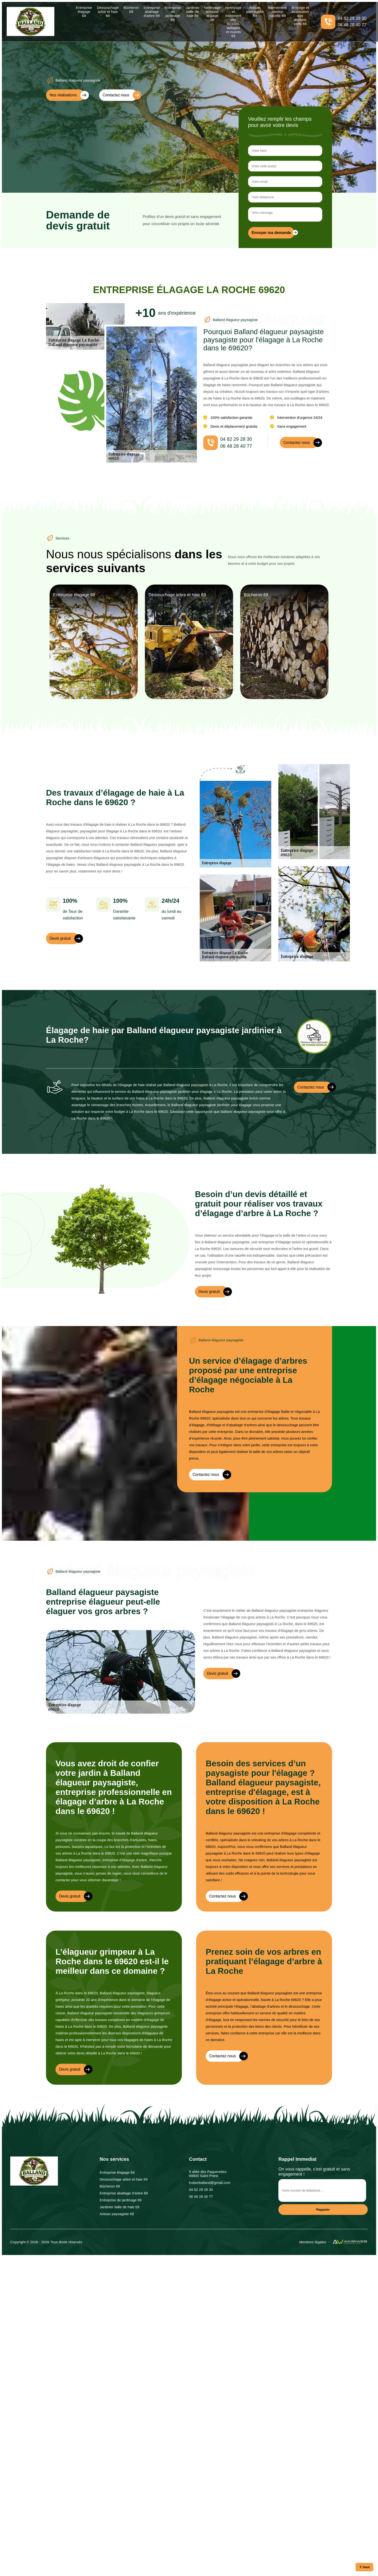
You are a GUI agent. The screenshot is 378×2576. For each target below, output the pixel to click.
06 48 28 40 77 (352, 24)
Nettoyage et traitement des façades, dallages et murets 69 (233, 21)
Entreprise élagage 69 (84, 11)
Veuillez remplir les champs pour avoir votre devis (280, 122)
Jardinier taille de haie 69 (192, 11)
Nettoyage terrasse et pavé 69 (212, 13)
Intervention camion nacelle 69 (277, 11)
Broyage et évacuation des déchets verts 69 (300, 15)
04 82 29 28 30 (352, 18)
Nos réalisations (67, 95)
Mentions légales (312, 2242)
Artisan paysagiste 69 (254, 11)
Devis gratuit (64, 938)
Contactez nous (120, 95)
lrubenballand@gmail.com (209, 2183)
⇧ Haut (364, 2567)
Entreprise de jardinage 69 (173, 13)
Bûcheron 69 (131, 9)
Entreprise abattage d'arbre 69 (151, 11)
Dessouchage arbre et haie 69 (108, 11)
